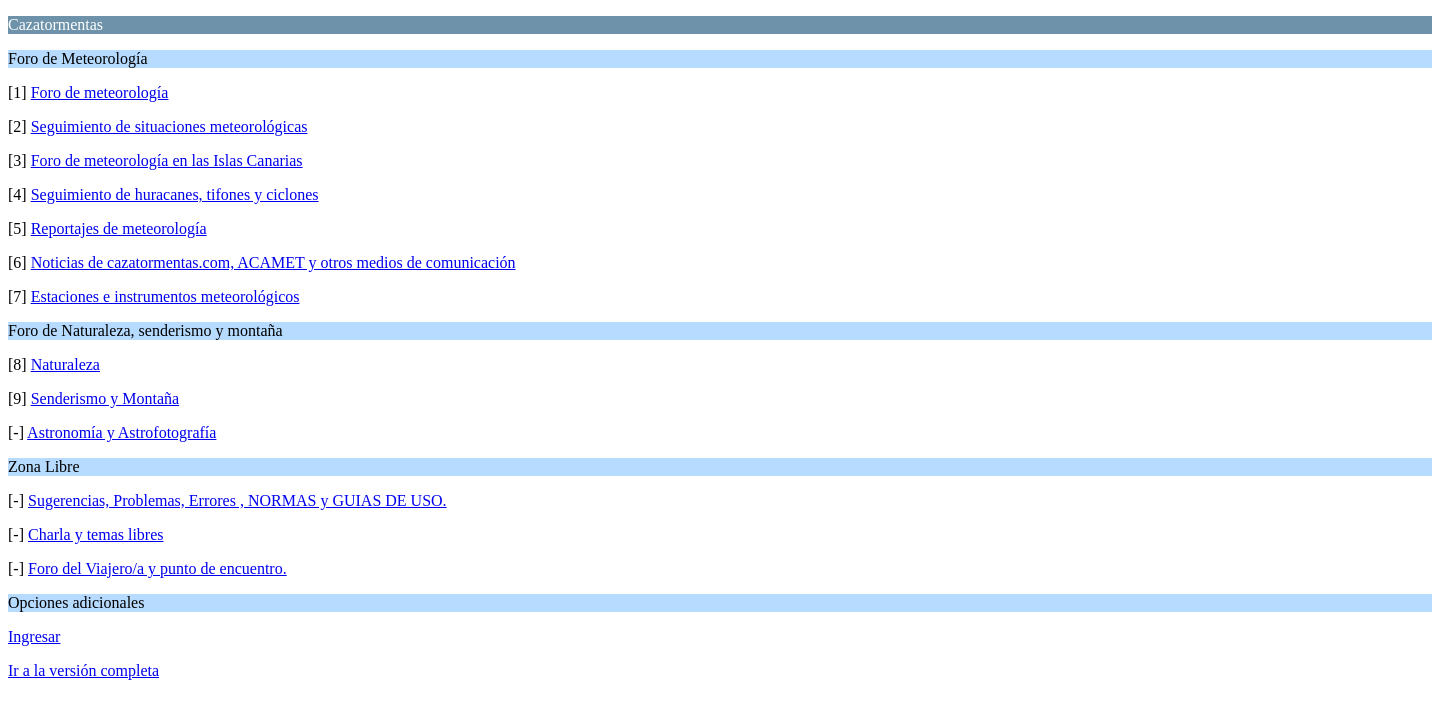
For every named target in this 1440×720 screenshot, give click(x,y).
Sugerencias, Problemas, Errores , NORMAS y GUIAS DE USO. (237, 500)
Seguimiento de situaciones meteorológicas (169, 126)
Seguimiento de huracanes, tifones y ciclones (175, 194)
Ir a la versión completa (83, 670)
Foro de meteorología (100, 92)
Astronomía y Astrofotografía (121, 432)
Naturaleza (65, 364)
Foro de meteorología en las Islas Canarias (167, 160)
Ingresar (34, 636)
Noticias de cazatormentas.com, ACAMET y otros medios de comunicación (273, 262)
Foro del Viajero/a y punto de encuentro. (157, 568)
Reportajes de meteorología (119, 228)
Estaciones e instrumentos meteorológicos (165, 296)
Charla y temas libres (96, 534)
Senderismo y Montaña (105, 398)
